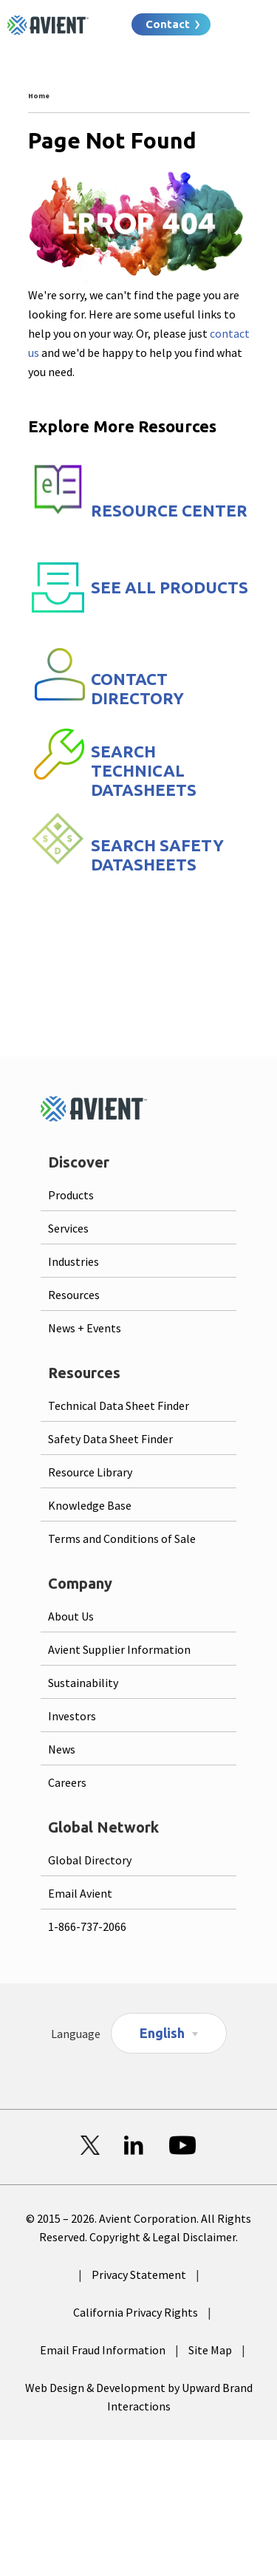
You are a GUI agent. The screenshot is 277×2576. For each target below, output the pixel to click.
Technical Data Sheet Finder (118, 1405)
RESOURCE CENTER (169, 510)
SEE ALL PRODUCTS (169, 587)
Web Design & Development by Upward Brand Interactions (139, 2396)
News (61, 1749)
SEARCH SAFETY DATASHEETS (157, 854)
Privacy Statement (139, 2274)
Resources (74, 1294)
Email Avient (80, 1893)
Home (38, 95)
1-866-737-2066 (87, 1926)
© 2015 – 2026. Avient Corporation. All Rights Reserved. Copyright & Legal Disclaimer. (138, 2227)
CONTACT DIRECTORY (137, 688)
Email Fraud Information (102, 2349)
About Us (71, 1616)
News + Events (84, 1328)
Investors (72, 1715)
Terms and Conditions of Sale (122, 1538)
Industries (73, 1261)
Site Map (210, 2349)
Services (68, 1228)
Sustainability (83, 1682)
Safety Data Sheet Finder (110, 1438)
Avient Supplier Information (119, 1649)
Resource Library (90, 1472)
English (162, 2032)
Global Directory (89, 1860)
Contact (168, 24)
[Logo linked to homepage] (48, 25)
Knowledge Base (89, 1505)
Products (71, 1195)
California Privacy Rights (135, 2312)
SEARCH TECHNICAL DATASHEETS (143, 770)
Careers (67, 1782)
